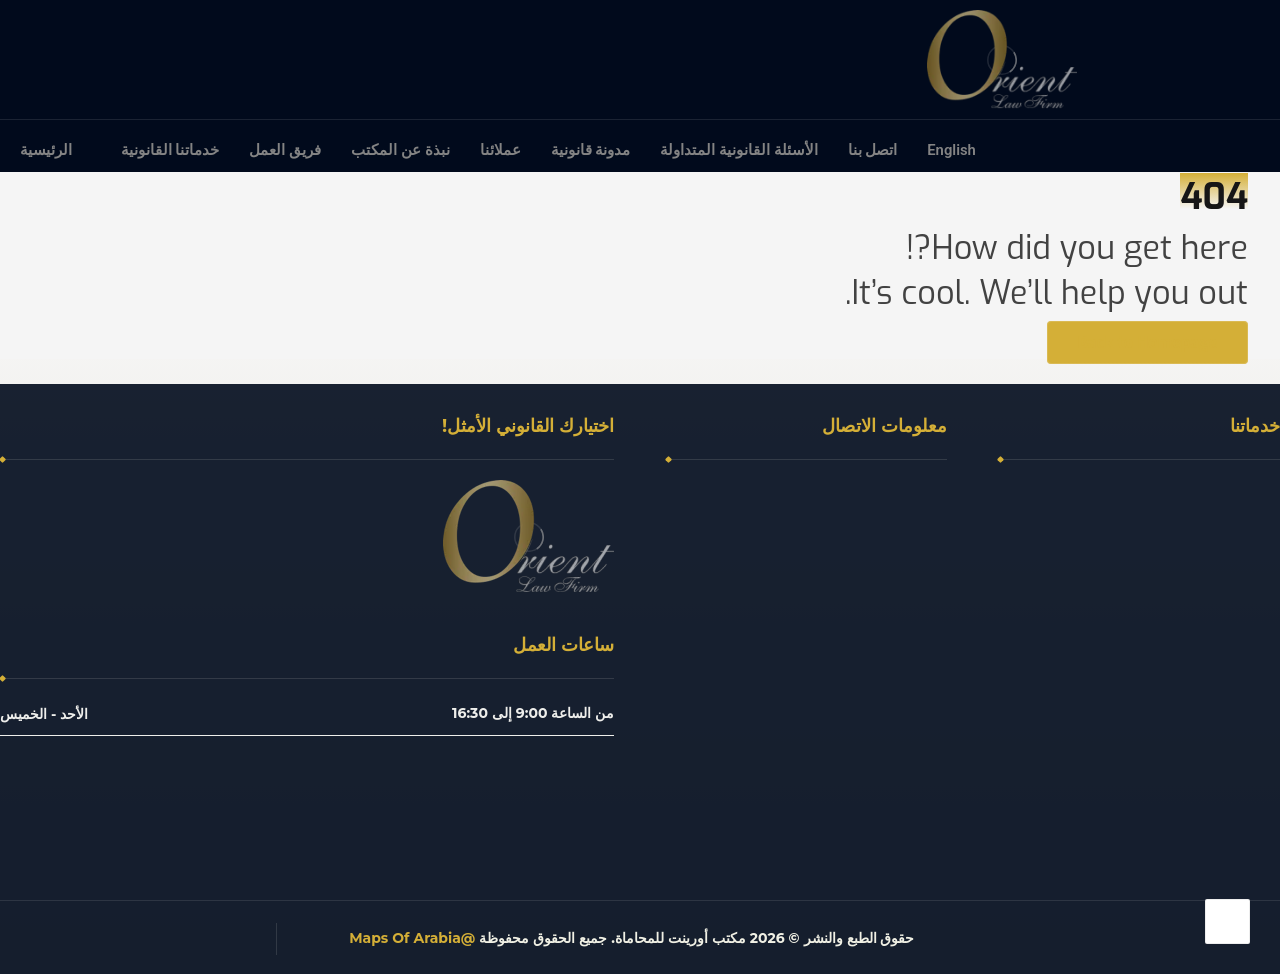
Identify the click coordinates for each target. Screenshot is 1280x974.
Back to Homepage (1147, 342)
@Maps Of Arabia (412, 938)
